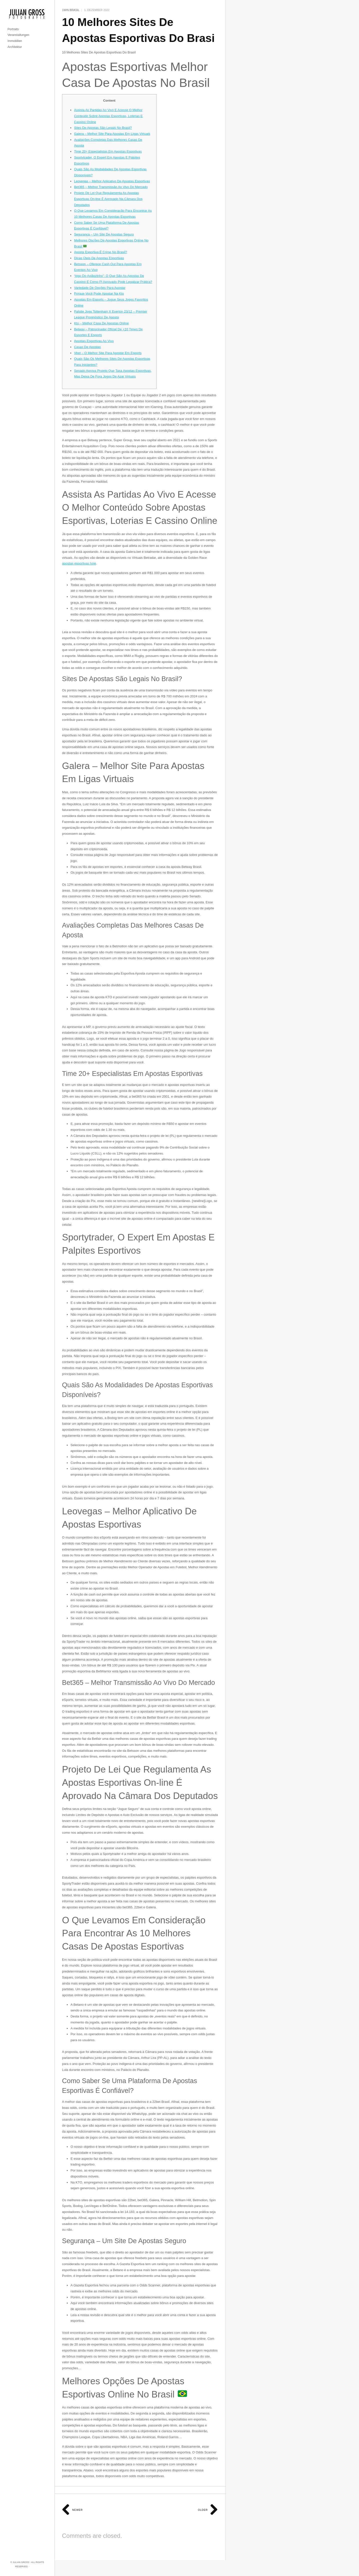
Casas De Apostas (87, 363)
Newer (72, 2525)
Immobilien (15, 41)
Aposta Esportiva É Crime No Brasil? (100, 268)
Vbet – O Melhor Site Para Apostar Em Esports (108, 369)
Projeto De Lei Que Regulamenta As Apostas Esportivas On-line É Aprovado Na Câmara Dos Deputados (108, 214)
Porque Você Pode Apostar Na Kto (99, 309)
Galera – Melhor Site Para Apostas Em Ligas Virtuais (112, 150)
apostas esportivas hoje (79, 579)
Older (208, 2525)
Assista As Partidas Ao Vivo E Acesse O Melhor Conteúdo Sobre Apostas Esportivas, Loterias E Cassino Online (108, 132)
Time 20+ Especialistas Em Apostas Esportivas (108, 167)
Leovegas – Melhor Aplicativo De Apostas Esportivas (112, 197)
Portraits (13, 29)
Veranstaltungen (18, 35)
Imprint (34, 2566)
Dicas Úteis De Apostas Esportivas (99, 274)
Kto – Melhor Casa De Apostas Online (101, 339)
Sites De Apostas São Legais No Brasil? (103, 144)
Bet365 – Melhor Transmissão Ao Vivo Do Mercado (111, 203)
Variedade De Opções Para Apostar (100, 303)
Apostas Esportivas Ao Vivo (94, 357)
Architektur (15, 47)
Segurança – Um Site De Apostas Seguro (104, 250)
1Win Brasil (70, 9)
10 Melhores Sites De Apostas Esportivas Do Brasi (129, 37)
